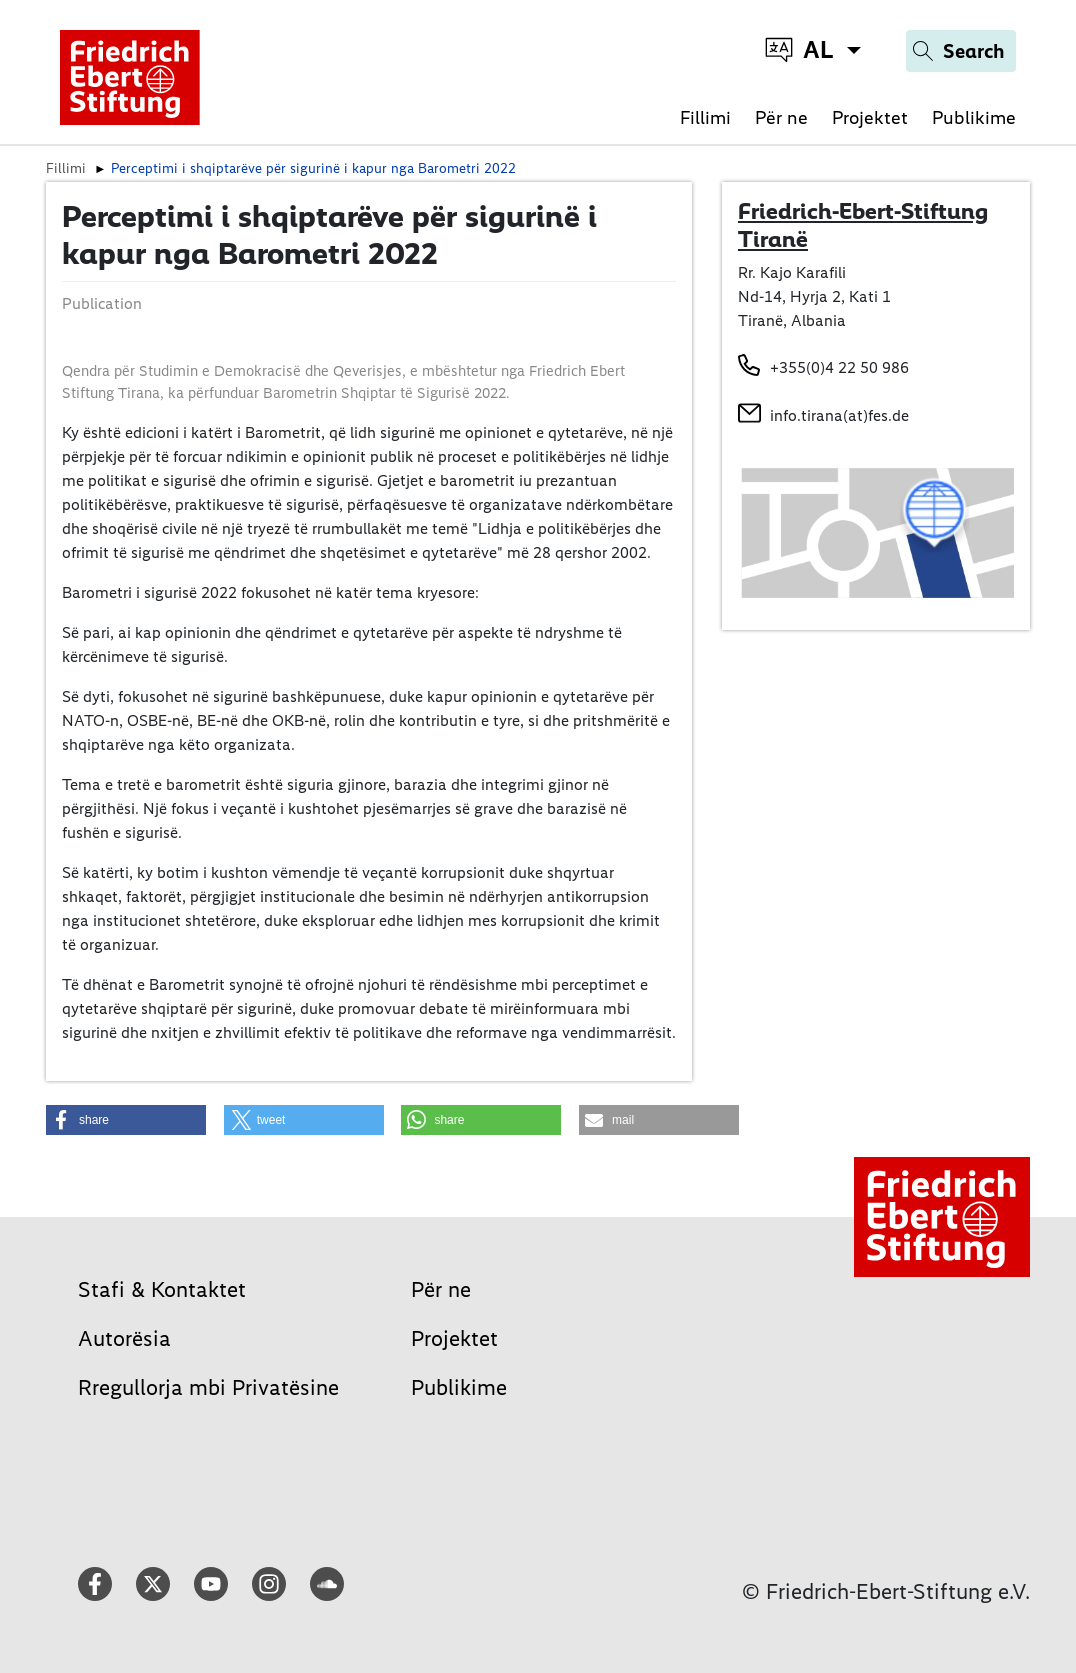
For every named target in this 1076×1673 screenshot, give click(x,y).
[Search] (961, 51)
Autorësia (124, 1338)
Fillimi (705, 117)
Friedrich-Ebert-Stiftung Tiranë (863, 225)
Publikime (974, 117)
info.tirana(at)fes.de (839, 415)
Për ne (781, 117)
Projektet (870, 117)
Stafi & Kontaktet (162, 1289)
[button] (126, 1120)
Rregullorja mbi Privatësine (208, 1387)
